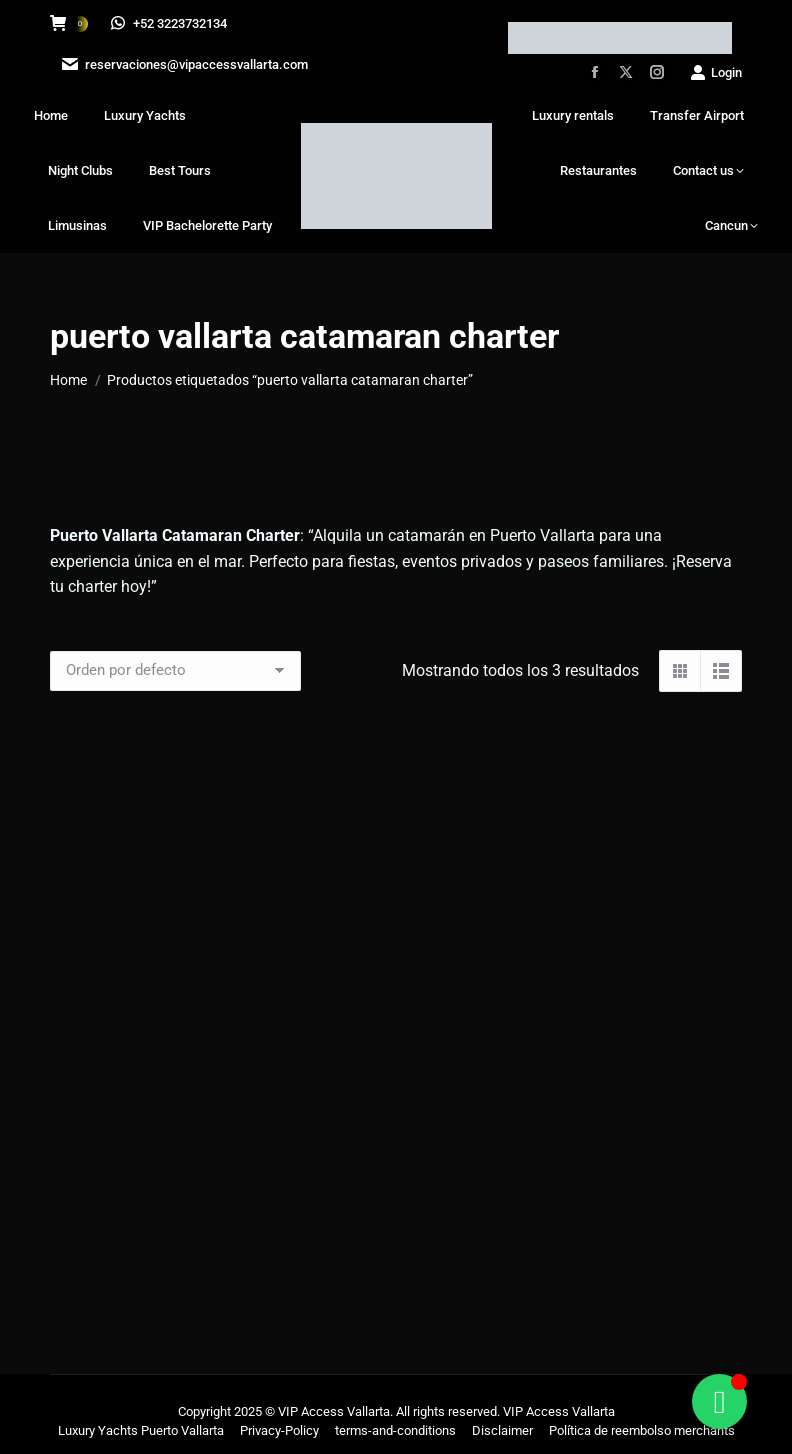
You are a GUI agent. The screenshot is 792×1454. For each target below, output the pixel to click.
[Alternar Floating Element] (719, 1401)
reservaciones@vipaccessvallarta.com (183, 64)
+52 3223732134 (169, 23)
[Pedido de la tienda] (175, 671)
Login (715, 72)
